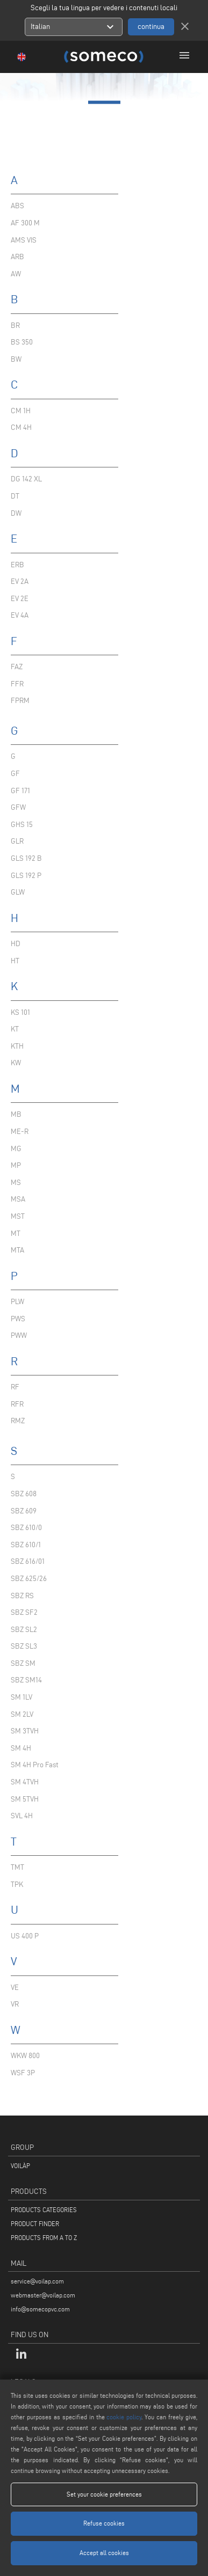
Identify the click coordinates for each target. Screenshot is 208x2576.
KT (15, 1029)
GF (15, 774)
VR (15, 2004)
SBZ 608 (24, 1494)
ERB (17, 565)
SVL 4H (22, 1816)
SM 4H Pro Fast (35, 1765)
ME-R (19, 1132)
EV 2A (19, 581)
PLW (17, 1302)
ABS (17, 206)
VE (15, 1988)
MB (16, 1114)
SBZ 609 (24, 1511)
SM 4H (21, 1748)
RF (15, 1387)
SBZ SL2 (24, 1630)
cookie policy (123, 2416)
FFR (17, 684)
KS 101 (20, 1012)
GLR (17, 841)
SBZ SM (23, 1663)
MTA (17, 1250)
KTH (17, 1046)
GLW (18, 892)
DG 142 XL (26, 479)
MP (16, 1165)
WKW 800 (25, 2056)
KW (16, 1063)
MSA (18, 1199)
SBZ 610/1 (26, 1545)
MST (18, 1216)
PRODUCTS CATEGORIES (44, 2209)
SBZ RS (22, 1596)
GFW (18, 807)
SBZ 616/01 (28, 1561)
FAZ (17, 667)
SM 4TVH (25, 1782)
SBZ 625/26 (29, 1579)
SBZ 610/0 (26, 1528)
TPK (17, 1884)
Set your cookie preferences (104, 2494)
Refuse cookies (104, 2523)
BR (15, 325)
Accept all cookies (104, 2552)
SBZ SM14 (26, 1680)
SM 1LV (21, 1697)
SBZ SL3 (24, 1646)
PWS (18, 1319)
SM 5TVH (25, 1799)
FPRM (20, 701)
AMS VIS (24, 240)
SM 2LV (22, 1714)
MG (16, 1149)
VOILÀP (20, 2165)
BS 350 (22, 342)
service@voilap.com (37, 2281)
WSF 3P (23, 2073)
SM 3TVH (25, 1731)
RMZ (18, 1421)
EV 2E (19, 599)
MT (15, 1234)
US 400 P (25, 1936)
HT (15, 961)
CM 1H (21, 411)
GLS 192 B (26, 858)
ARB (17, 257)
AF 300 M (25, 223)
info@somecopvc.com (40, 2309)
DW (16, 513)
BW (16, 359)
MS (16, 1183)
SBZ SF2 (24, 1612)
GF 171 (20, 791)
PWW (19, 1335)
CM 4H (21, 427)
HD (15, 944)
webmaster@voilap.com (43, 2295)
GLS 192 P (26, 876)
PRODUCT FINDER (35, 2223)
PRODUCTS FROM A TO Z (44, 2237)
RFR (17, 1404)
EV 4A (19, 615)
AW (16, 274)
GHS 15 (22, 825)
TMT (17, 1867)
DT (15, 496)
